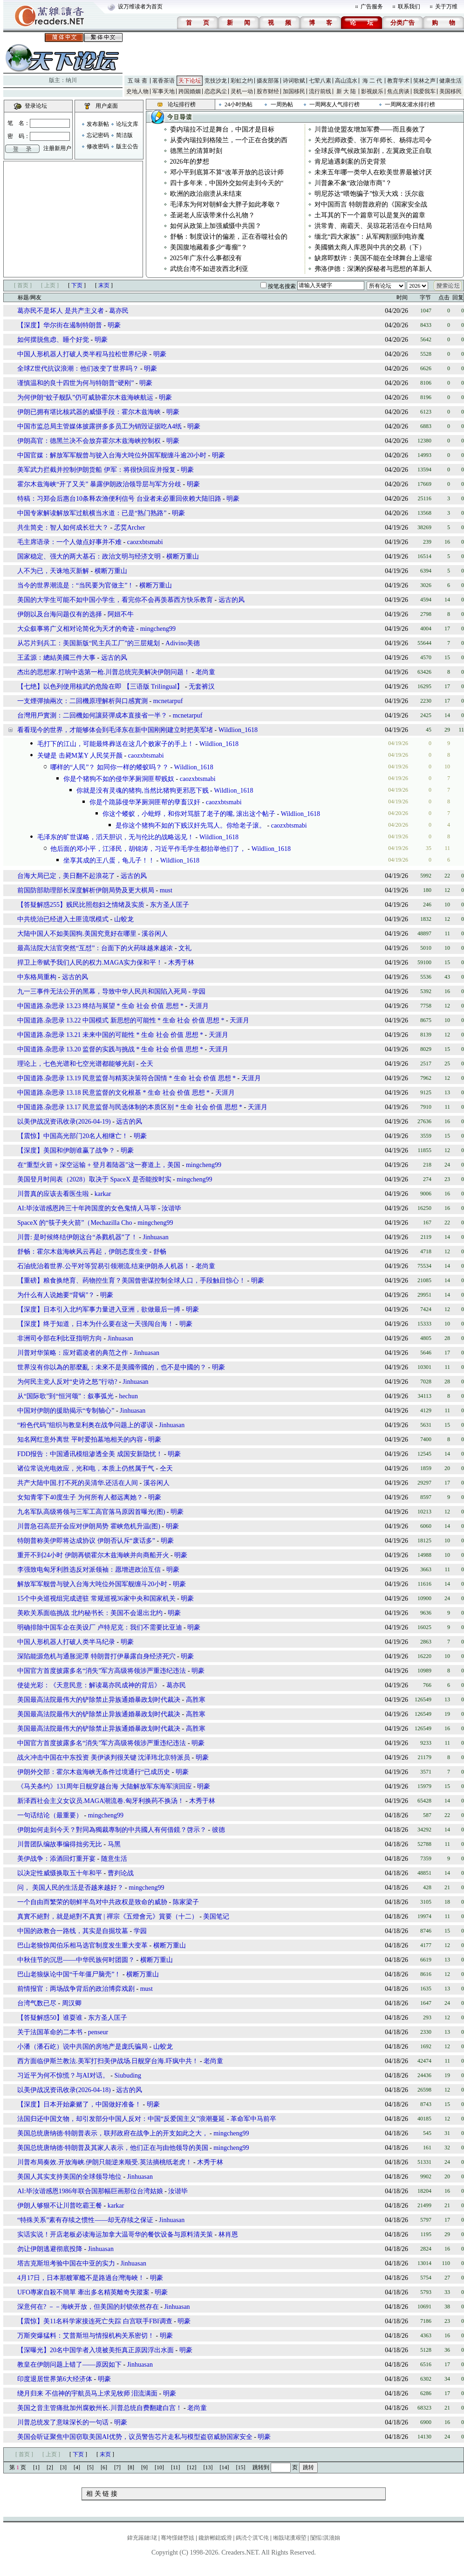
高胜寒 (195, 1699)
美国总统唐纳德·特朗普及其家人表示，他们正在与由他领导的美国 (112, 2147)
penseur (98, 2032)
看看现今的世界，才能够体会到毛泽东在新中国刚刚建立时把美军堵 (115, 729)
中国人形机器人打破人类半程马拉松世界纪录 (82, 354)
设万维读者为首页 (140, 6)
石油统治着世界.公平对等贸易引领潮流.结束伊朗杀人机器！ (103, 1266)
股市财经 (268, 91)
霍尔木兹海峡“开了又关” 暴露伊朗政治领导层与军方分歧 (99, 484)
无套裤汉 (202, 686)
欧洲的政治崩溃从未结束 (206, 193)
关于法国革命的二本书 (49, 2032)
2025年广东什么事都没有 (206, 258)
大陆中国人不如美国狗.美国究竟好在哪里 (76, 933)
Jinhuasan (156, 1237)
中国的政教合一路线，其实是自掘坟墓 (72, 1930)
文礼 (184, 948)
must (166, 890)
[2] (50, 2467)
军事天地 (163, 91)
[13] (208, 2467)
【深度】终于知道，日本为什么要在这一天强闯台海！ (95, 1323)
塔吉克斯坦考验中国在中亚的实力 (66, 2263)
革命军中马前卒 (253, 2118)
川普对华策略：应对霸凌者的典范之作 (72, 1352)
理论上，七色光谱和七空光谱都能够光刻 (76, 1063)
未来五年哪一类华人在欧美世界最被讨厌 (373, 172)
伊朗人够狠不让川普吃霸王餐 (59, 2205)
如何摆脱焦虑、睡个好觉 (53, 339)
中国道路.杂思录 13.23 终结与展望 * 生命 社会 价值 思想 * (101, 1005)
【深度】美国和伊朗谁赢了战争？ (66, 1150)
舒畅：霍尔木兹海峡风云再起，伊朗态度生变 (82, 1251)
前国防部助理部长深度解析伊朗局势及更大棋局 (85, 890)
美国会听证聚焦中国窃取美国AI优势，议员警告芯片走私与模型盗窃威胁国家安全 (134, 2436)
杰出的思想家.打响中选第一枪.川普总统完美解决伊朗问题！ (103, 672)
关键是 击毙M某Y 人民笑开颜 (80, 755)
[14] (224, 2467)
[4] (77, 2467)
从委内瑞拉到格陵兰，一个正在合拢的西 (228, 140)
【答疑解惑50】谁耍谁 (49, 2017)
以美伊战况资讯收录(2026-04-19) (64, 1121)
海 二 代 (372, 80)
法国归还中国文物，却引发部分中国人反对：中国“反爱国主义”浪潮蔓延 (121, 2118)
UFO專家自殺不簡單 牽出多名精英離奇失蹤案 (84, 2292)
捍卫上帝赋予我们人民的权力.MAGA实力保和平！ (90, 962)
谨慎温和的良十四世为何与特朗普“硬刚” (75, 383)
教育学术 (398, 80)
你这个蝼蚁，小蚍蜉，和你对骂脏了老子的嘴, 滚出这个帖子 (188, 813)
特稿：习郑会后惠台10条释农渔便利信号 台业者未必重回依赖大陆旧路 (119, 498)
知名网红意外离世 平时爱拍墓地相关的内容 (80, 1439)
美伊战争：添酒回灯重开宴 (56, 1858)
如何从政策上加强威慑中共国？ (215, 225)
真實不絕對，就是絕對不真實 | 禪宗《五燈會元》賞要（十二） (107, 1916)
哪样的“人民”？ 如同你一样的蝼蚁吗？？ (109, 767)
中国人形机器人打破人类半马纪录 (66, 1641)
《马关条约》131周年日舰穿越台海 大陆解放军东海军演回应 (105, 1786)
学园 (198, 991)
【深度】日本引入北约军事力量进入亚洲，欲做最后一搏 (98, 1309)
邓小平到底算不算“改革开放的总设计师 (227, 172)
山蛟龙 (124, 919)
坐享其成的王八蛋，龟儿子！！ (109, 860)
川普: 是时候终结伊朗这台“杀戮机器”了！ (77, 1237)
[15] (241, 2467)
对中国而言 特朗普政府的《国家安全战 (370, 204)
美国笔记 (216, 1916)
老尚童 (205, 672)
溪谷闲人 (155, 933)
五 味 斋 (137, 80)
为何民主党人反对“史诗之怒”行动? (67, 1381)
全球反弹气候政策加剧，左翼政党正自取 (373, 150)
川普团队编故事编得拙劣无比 (59, 1844)
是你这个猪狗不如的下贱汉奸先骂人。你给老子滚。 (191, 825)
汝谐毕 (171, 1208)
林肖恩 (228, 2234)
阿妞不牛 (121, 614)
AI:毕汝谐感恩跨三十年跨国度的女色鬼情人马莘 (87, 1208)
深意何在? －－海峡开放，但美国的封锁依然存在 (88, 2306)
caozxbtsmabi (145, 542)
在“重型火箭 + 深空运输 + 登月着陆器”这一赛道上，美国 (98, 1164)
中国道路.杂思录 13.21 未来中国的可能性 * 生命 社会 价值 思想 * (111, 1034)
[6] (104, 2467)
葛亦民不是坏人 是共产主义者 (60, 310)
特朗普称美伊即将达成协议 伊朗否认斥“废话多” (86, 1540)
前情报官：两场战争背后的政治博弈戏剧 (76, 1988)
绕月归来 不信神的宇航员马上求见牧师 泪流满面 (87, 2393)
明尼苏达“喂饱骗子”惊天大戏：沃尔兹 (369, 193)
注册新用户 (57, 148)
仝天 (146, 1063)
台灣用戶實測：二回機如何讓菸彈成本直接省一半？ (92, 715)
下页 (76, 285)
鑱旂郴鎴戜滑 (215, 2538)
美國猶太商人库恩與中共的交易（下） (369, 247)
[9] (144, 2467)
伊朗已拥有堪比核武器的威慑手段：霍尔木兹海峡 (89, 411)
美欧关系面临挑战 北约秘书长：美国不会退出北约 (90, 1612)
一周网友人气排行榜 (334, 104)
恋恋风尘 (216, 91)
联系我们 (409, 6)
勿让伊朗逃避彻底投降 (49, 2248)
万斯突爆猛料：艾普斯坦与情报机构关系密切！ (85, 2335)
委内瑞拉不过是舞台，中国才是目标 (222, 129)
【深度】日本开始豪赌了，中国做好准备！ (79, 2104)
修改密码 (98, 146)
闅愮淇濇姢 (325, 2538)
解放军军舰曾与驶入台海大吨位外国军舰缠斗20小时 (92, 1584)
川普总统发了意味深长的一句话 (63, 2422)
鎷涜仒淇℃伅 (252, 2538)
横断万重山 (182, 556)
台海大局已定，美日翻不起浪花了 (66, 875)
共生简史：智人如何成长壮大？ (63, 527)
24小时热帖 (238, 104)
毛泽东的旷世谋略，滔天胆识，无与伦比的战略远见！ (115, 837)
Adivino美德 (182, 643)
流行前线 (320, 91)
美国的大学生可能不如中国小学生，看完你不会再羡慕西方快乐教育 (115, 599)
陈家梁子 (186, 1902)
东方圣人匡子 (169, 904)
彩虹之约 (242, 80)
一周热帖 (282, 104)
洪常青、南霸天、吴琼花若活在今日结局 (373, 225)
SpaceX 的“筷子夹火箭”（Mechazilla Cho (74, 1222)
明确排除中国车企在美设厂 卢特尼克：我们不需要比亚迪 (99, 1627)
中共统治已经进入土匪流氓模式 (63, 919)
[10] (159, 2467)
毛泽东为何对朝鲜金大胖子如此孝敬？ (225, 204)
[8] (131, 2467)
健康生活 (450, 80)
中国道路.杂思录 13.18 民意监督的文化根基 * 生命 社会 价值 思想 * (113, 1092)
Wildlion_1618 (238, 729)
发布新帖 (98, 124)
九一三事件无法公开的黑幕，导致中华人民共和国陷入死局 (102, 991)
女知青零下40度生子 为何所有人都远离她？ (80, 1497)
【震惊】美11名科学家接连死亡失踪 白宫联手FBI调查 (95, 2321)
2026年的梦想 (189, 161)
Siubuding (127, 2075)
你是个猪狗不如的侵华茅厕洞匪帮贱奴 (118, 778)
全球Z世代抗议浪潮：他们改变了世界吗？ (78, 368)
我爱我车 (424, 91)
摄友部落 (268, 80)
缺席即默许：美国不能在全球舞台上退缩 (373, 258)
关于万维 (446, 6)
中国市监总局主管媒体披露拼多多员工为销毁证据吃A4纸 (99, 426)
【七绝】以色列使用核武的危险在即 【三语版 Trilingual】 (100, 686)
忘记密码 (98, 135)
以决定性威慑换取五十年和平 (59, 1873)
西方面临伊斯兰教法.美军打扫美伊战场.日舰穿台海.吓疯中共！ (107, 2061)
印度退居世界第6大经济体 (54, 2379)
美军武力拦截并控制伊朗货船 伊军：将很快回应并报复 (96, 469)
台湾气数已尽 (36, 2003)
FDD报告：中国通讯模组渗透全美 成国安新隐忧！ (90, 1453)
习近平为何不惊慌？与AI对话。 (63, 2075)
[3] (63, 2467)
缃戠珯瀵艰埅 (290, 2538)
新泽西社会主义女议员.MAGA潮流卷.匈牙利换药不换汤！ (100, 1800)
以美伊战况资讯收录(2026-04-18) (64, 2089)
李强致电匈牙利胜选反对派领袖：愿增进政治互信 (89, 1569)
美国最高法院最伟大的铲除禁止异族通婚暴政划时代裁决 (98, 1699)
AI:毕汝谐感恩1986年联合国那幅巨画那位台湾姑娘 (90, 2191)
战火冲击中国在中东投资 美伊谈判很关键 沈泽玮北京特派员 (103, 1757)
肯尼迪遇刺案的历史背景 (350, 161)
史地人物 (137, 91)
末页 (103, 285)
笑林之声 (424, 80)
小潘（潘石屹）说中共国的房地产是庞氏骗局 (82, 2046)
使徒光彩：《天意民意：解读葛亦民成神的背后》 (89, 1685)
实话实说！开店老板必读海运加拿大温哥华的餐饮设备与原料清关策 (115, 2234)
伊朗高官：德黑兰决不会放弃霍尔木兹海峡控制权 (89, 440)
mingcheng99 (158, 628)
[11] (175, 2467)
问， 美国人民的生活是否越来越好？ (70, 1887)
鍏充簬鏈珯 (142, 2538)
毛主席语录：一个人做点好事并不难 (69, 542)
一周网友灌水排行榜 (410, 104)
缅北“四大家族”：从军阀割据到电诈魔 (369, 236)
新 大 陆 (346, 91)
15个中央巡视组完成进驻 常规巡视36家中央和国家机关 (96, 1598)
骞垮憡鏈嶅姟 (177, 2538)
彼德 (218, 1829)
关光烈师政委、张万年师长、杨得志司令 (373, 140)
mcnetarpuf (168, 701)
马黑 (114, 1844)
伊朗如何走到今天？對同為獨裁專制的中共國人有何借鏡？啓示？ (111, 1829)
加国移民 (294, 91)
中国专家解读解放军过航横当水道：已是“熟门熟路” (91, 513)
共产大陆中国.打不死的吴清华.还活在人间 (77, 1482)
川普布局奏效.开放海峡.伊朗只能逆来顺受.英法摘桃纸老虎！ (104, 2162)
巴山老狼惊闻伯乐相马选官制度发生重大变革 (83, 1945)
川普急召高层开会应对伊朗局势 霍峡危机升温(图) (88, 1526)
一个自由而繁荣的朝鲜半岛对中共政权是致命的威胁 (92, 1902)
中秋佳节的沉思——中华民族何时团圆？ (76, 1959)
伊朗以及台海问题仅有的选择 (59, 614)
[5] (90, 2467)
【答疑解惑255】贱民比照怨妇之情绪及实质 (80, 904)
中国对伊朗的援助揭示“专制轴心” (65, 1410)
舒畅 (159, 1251)
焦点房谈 (398, 91)
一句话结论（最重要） (49, 1815)
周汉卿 (72, 2003)
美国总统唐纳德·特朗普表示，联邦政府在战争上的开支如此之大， (112, 2133)
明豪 (114, 325)
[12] (192, 2467)
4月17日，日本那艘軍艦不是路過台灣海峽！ (80, 2277)
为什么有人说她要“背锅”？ (56, 1294)
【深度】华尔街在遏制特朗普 (59, 325)
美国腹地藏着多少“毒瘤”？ (208, 247)
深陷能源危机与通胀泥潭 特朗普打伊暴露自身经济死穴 (96, 1656)
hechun (128, 1396)
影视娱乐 (372, 91)
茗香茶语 (163, 80)
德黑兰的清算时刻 (196, 150)
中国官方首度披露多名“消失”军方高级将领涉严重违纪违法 (101, 1670)
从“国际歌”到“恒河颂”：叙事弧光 (65, 1396)
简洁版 (124, 135)
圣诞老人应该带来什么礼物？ (212, 215)
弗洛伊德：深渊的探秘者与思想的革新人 (373, 268)
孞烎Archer (129, 527)
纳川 (71, 80)
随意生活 (114, 1858)
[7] (117, 2467)
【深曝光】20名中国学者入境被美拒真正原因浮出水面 (95, 2350)
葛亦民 (119, 310)
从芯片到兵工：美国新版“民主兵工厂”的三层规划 (88, 643)
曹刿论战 (121, 1873)
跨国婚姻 (189, 91)
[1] (36, 2467)
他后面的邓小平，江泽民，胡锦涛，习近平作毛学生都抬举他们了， (148, 848)
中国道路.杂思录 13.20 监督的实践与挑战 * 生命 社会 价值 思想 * (110, 1049)
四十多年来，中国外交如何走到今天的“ (227, 183)
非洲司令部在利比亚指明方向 (59, 1338)
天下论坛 (189, 80)
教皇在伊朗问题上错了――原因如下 (69, 2364)
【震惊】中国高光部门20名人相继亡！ (72, 1136)
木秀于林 (181, 962)
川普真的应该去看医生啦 (53, 1193)
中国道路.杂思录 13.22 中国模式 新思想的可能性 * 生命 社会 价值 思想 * (121, 1020)
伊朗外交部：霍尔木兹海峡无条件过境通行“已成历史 (93, 1771)
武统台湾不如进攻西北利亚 (209, 268)
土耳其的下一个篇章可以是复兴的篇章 (369, 215)
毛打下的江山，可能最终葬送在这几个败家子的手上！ (115, 743)
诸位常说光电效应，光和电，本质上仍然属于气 (85, 1468)
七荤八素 (320, 80)
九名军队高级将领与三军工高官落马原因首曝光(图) (91, 1511)
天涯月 (199, 1005)
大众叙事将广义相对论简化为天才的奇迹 (76, 628)
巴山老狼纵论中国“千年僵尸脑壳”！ (70, 1974)
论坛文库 (127, 124)
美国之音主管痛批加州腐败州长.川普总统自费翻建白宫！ (99, 2407)
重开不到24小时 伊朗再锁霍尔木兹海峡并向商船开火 (93, 1555)
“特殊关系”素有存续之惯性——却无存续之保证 (85, 2220)
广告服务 (372, 6)
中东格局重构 (36, 977)
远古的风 (231, 599)
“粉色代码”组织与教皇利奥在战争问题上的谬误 (85, 1425)
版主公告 (127, 146)
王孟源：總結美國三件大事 (56, 657)
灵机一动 (242, 91)
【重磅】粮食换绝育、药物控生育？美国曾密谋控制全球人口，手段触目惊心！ (131, 1280)
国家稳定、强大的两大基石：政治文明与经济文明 (90, 556)
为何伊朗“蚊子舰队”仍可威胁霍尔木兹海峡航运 (85, 397)
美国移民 (450, 91)
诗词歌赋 (294, 80)
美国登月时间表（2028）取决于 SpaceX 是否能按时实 (94, 1179)
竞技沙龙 (216, 80)
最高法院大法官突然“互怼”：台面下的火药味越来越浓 (95, 948)
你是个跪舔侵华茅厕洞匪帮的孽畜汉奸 (144, 802)
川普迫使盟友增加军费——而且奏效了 (369, 129)
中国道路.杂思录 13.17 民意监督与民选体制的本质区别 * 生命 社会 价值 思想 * (130, 1107)
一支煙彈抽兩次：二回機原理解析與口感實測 (82, 701)
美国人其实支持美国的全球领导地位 (69, 2176)
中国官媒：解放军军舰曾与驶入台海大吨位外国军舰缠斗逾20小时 (111, 455)
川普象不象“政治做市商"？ (353, 183)
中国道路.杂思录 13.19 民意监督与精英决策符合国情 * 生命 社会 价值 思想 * (127, 1078)
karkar (103, 1193)
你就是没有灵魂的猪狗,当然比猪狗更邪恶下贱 (142, 790)
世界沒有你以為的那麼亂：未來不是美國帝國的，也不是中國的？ (111, 1367)
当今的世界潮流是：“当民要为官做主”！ (76, 585)
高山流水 (346, 80)
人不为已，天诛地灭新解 (54, 570)
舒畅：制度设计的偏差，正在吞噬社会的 (228, 236)
